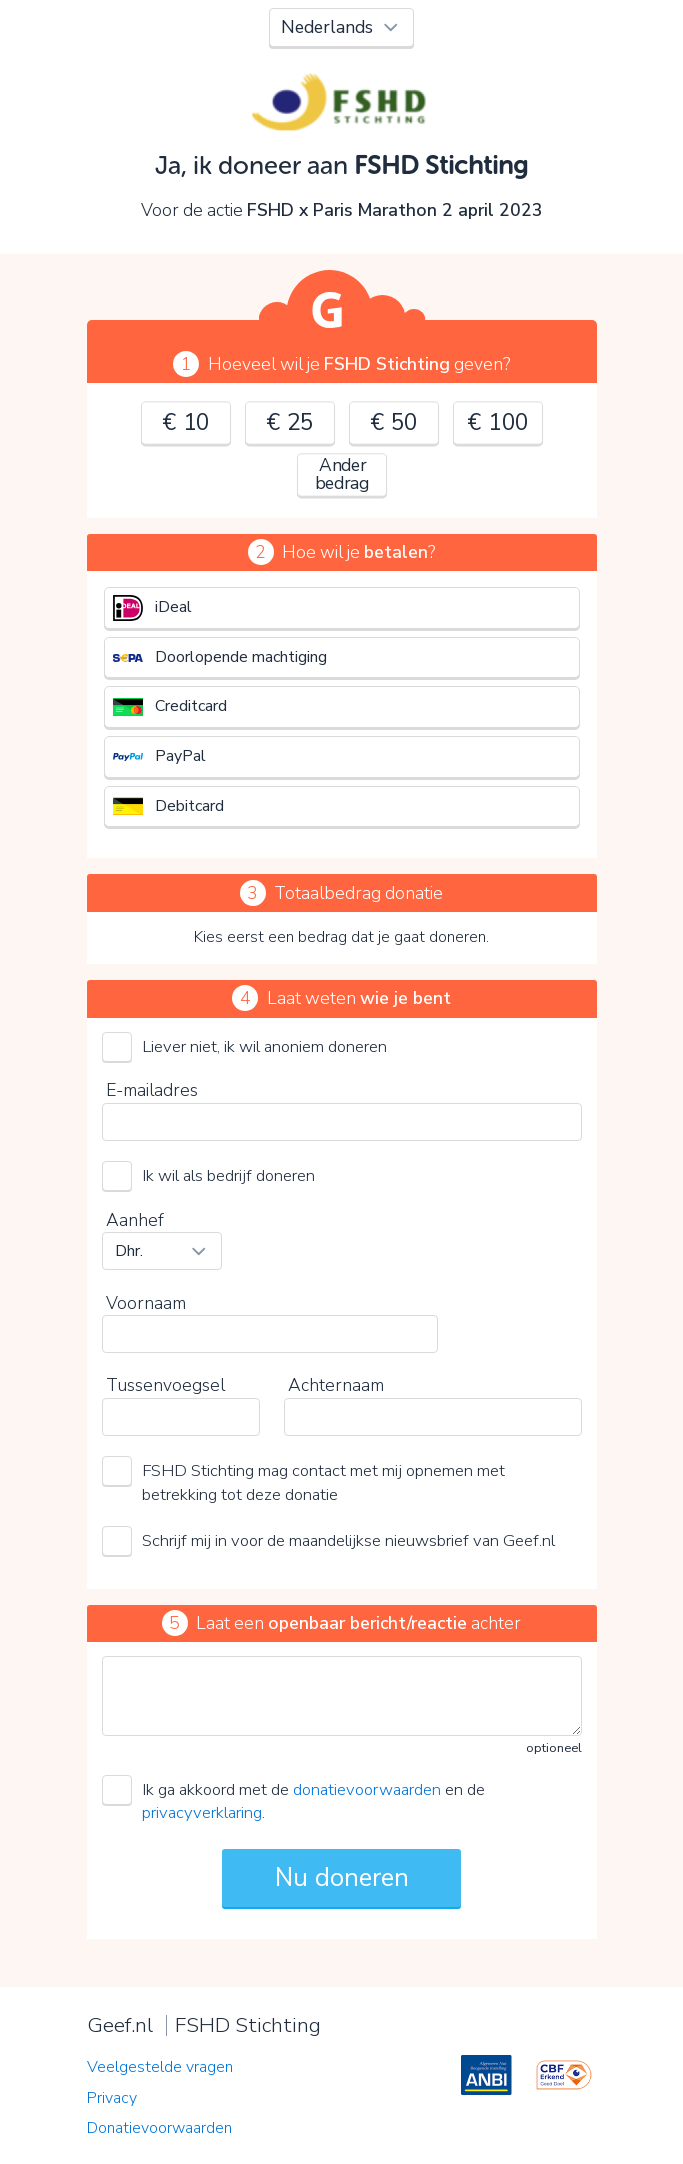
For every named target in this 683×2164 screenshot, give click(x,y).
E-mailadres (152, 1090)
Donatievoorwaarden (159, 2128)
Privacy (112, 2098)
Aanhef (135, 1220)
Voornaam (146, 1303)
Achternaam (336, 1385)
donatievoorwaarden (367, 1789)
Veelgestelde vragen (160, 2067)
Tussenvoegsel (165, 1385)
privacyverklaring (202, 1812)
